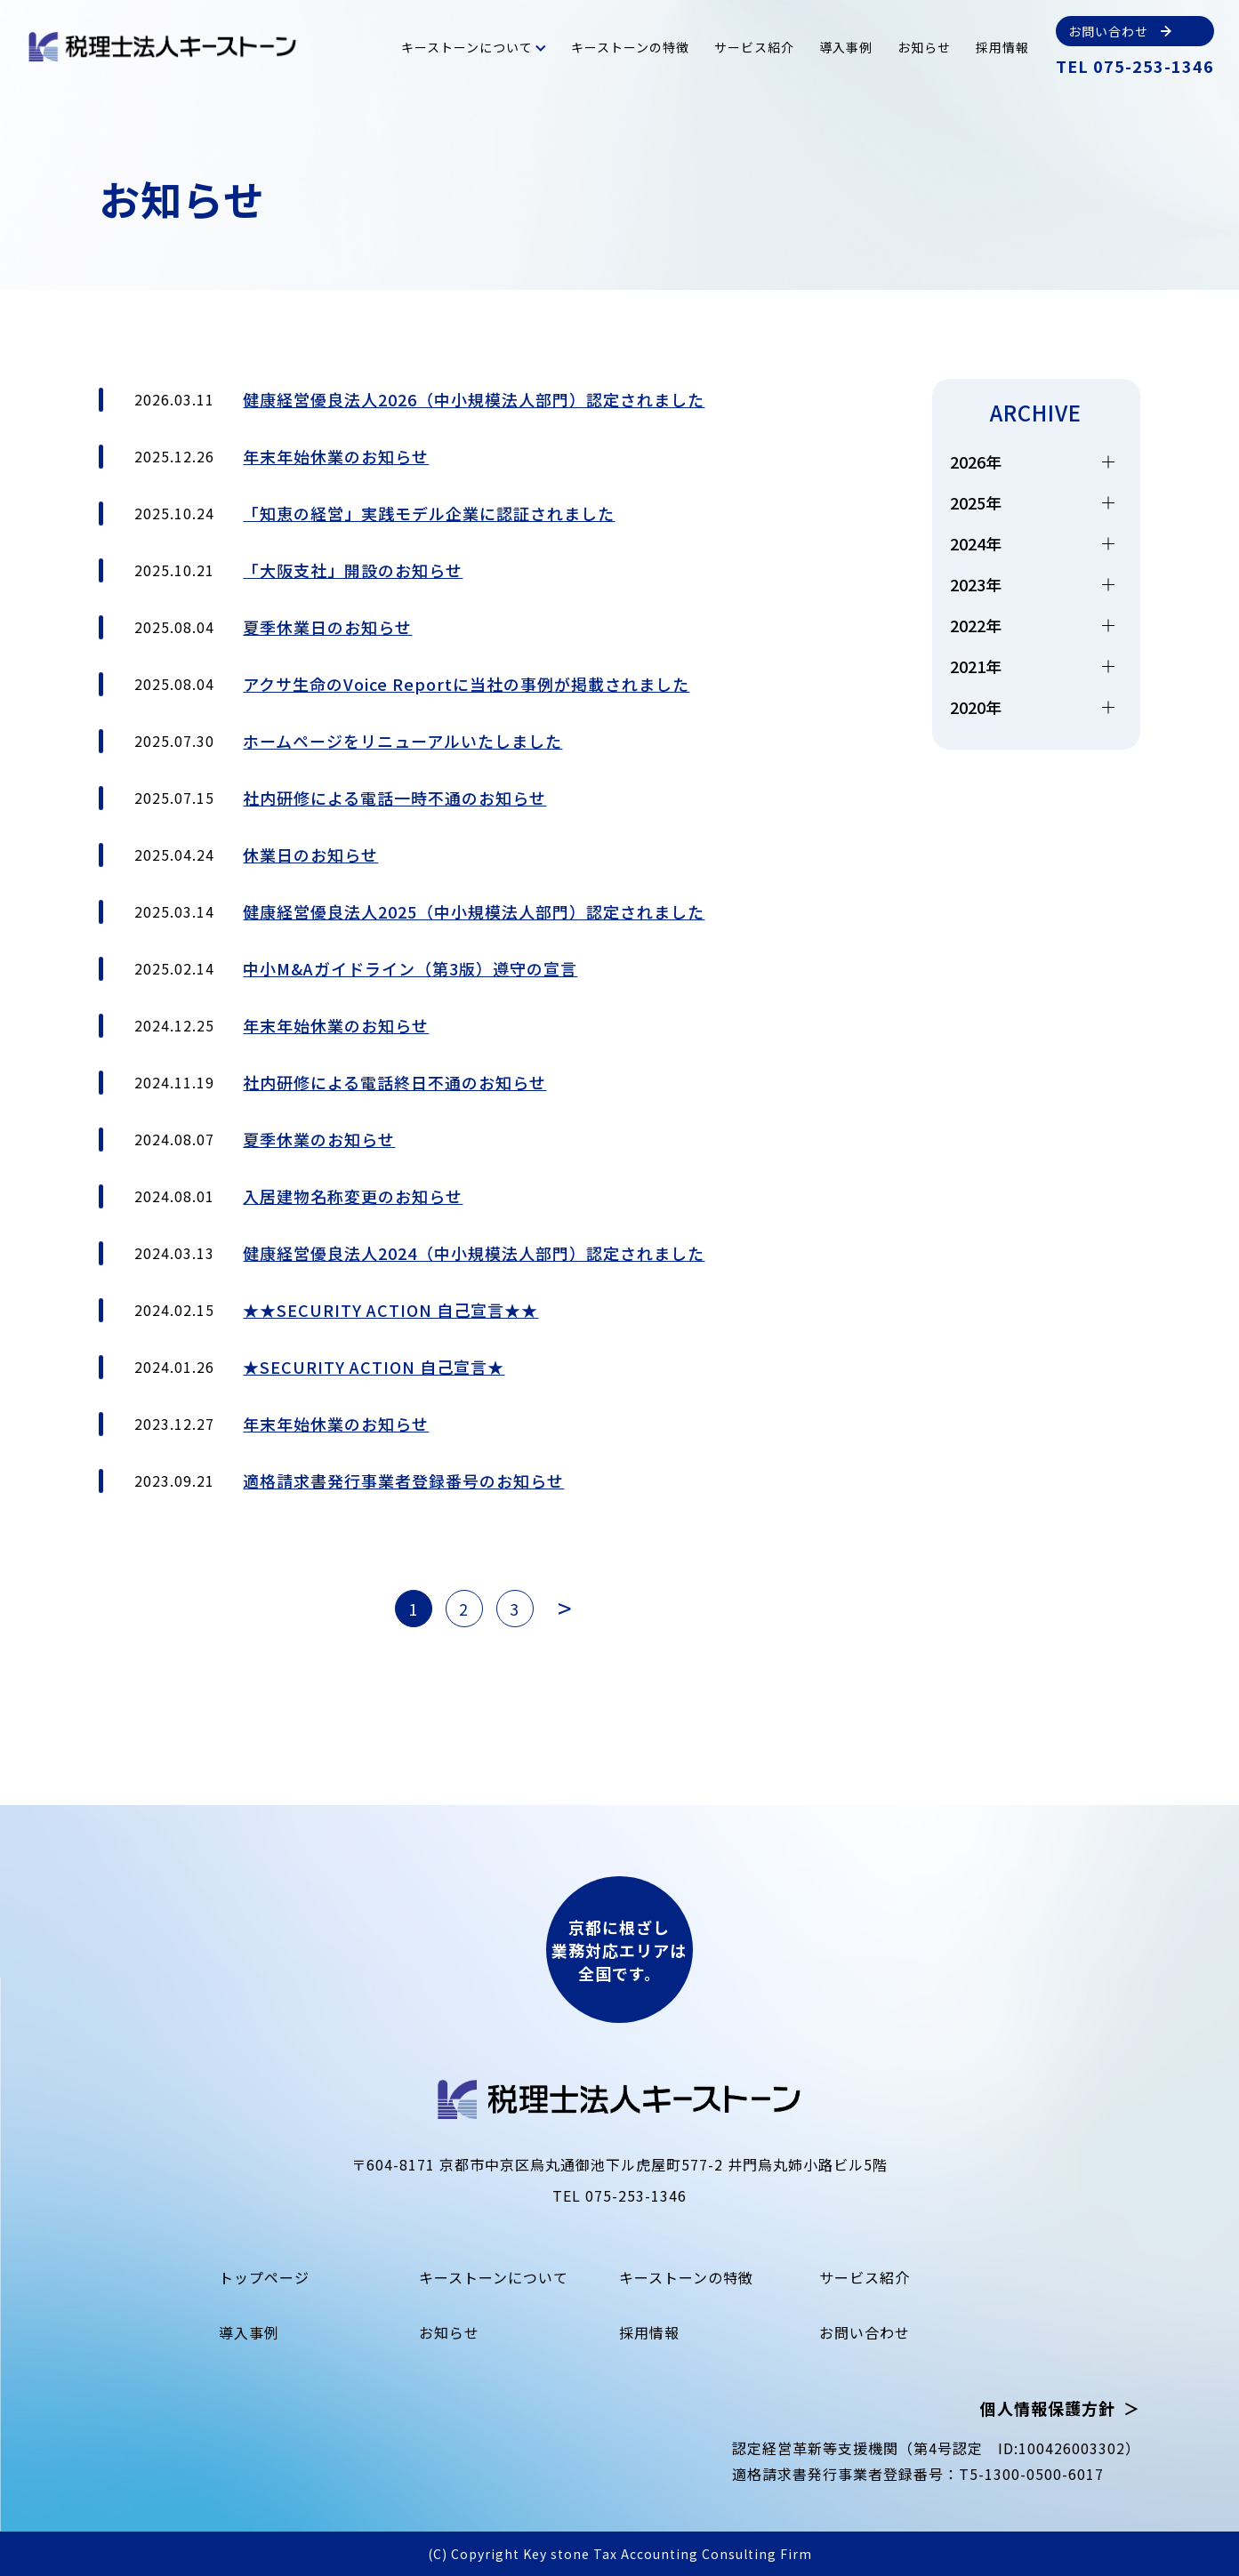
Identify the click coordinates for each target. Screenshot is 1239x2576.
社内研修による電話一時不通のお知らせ (394, 797)
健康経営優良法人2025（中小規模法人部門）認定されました (473, 911)
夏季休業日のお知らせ (327, 626)
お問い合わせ (864, 2332)
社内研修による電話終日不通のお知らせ (394, 1082)
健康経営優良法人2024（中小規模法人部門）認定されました (473, 1252)
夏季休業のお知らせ (319, 1139)
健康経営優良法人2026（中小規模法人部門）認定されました (473, 399)
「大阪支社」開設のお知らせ (353, 570)
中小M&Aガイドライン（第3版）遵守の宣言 (410, 968)
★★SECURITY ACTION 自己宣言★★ (390, 1309)
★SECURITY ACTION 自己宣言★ (373, 1366)
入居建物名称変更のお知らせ (353, 1196)
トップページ (264, 2277)
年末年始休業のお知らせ (336, 456)
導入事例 (846, 47)
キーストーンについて (467, 47)
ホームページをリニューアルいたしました (402, 740)
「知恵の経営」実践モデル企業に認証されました (429, 513)
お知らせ (924, 47)
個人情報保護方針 (1047, 2408)
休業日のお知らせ (310, 854)
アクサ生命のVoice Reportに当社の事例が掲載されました (466, 683)
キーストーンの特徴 (630, 47)
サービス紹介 (754, 47)
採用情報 (1002, 47)
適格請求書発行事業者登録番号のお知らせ (403, 1480)
